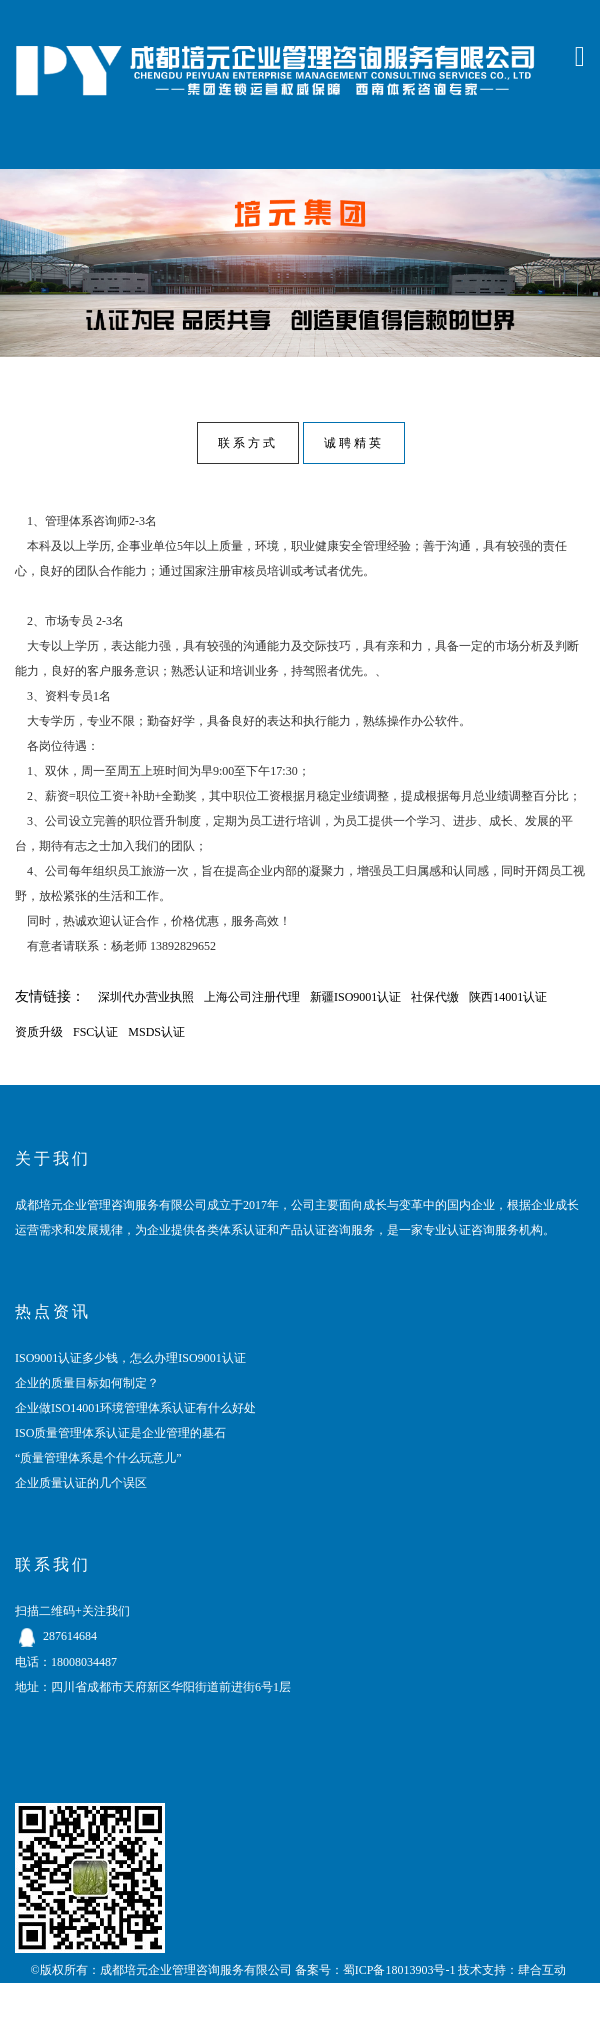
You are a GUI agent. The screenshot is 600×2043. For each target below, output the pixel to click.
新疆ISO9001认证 (355, 997)
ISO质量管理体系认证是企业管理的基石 (120, 1433)
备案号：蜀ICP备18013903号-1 (375, 1970)
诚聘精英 (354, 443)
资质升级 (39, 1032)
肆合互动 (542, 1970)
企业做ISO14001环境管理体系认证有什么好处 (135, 1408)
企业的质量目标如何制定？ (87, 1383)
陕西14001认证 (508, 997)
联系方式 (248, 443)
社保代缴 (435, 997)
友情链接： (50, 996)
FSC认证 (95, 1032)
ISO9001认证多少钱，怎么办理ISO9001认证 (130, 1358)
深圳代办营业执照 (146, 997)
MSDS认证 (156, 1032)
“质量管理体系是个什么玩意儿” (98, 1458)
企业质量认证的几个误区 (81, 1483)
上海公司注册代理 (252, 997)
